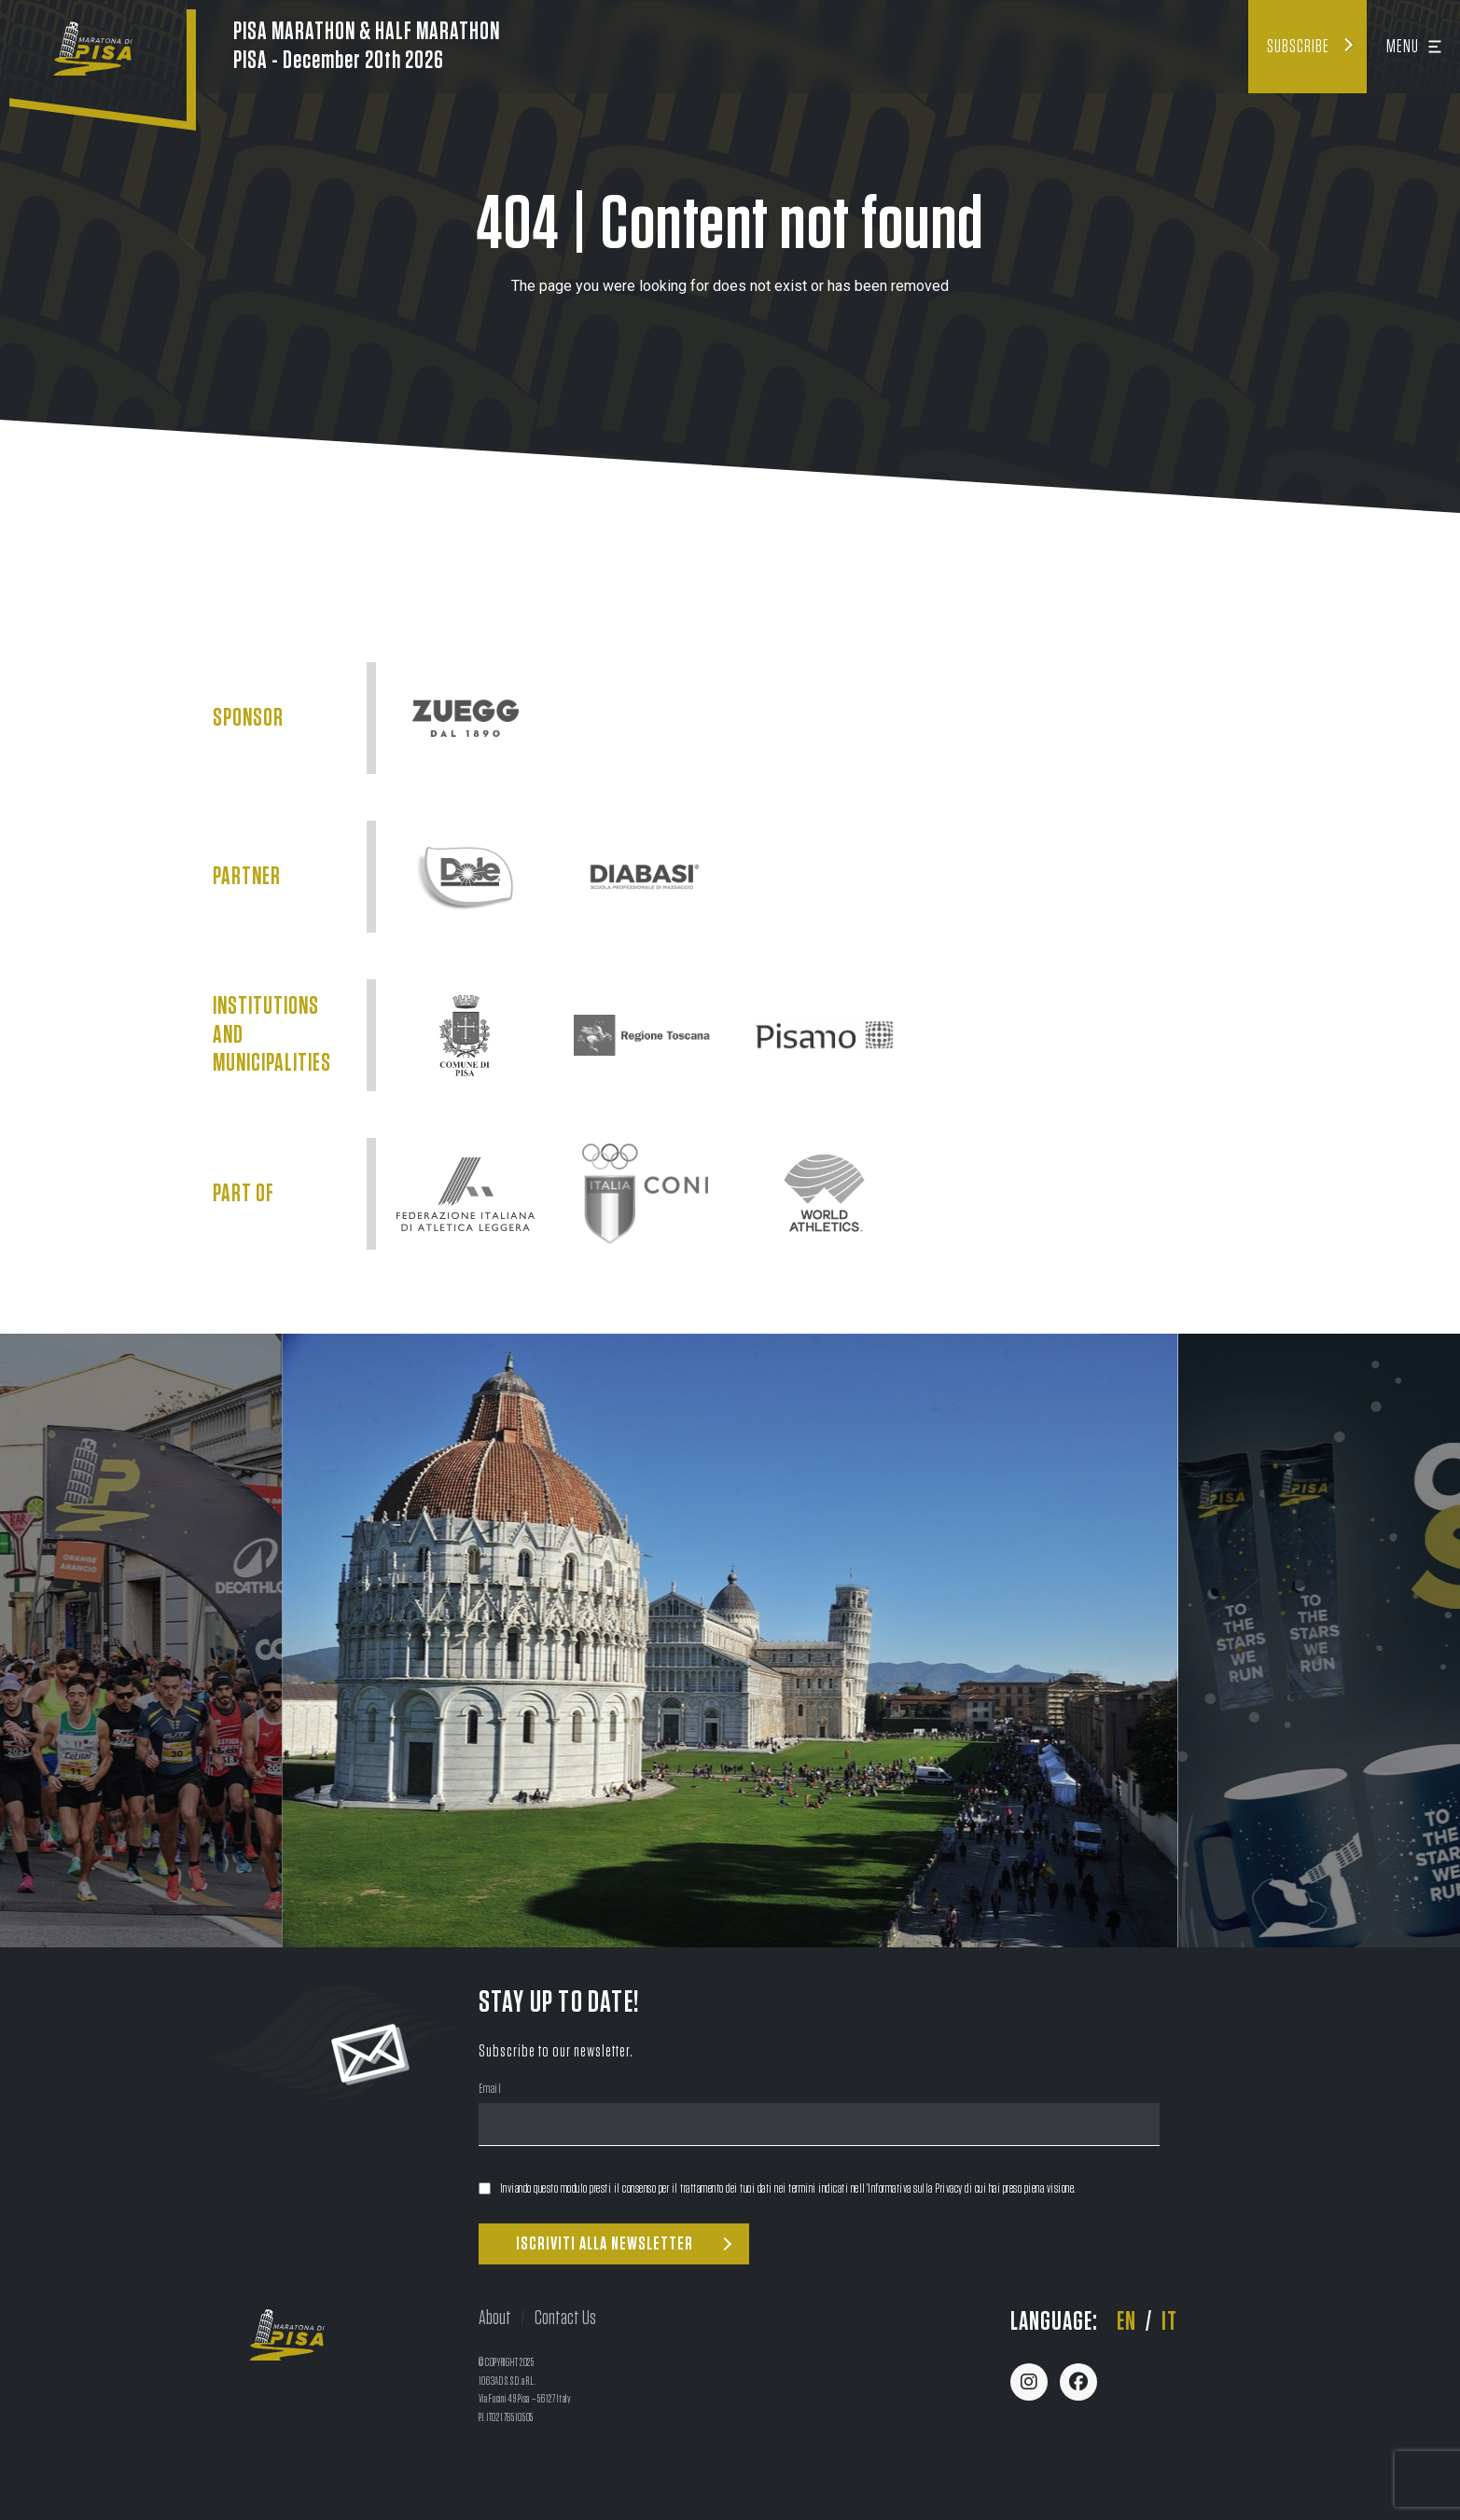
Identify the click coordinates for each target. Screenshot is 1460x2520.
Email (490, 2090)
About (495, 2317)
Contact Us (565, 2317)
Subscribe (1298, 46)
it (1169, 2322)
